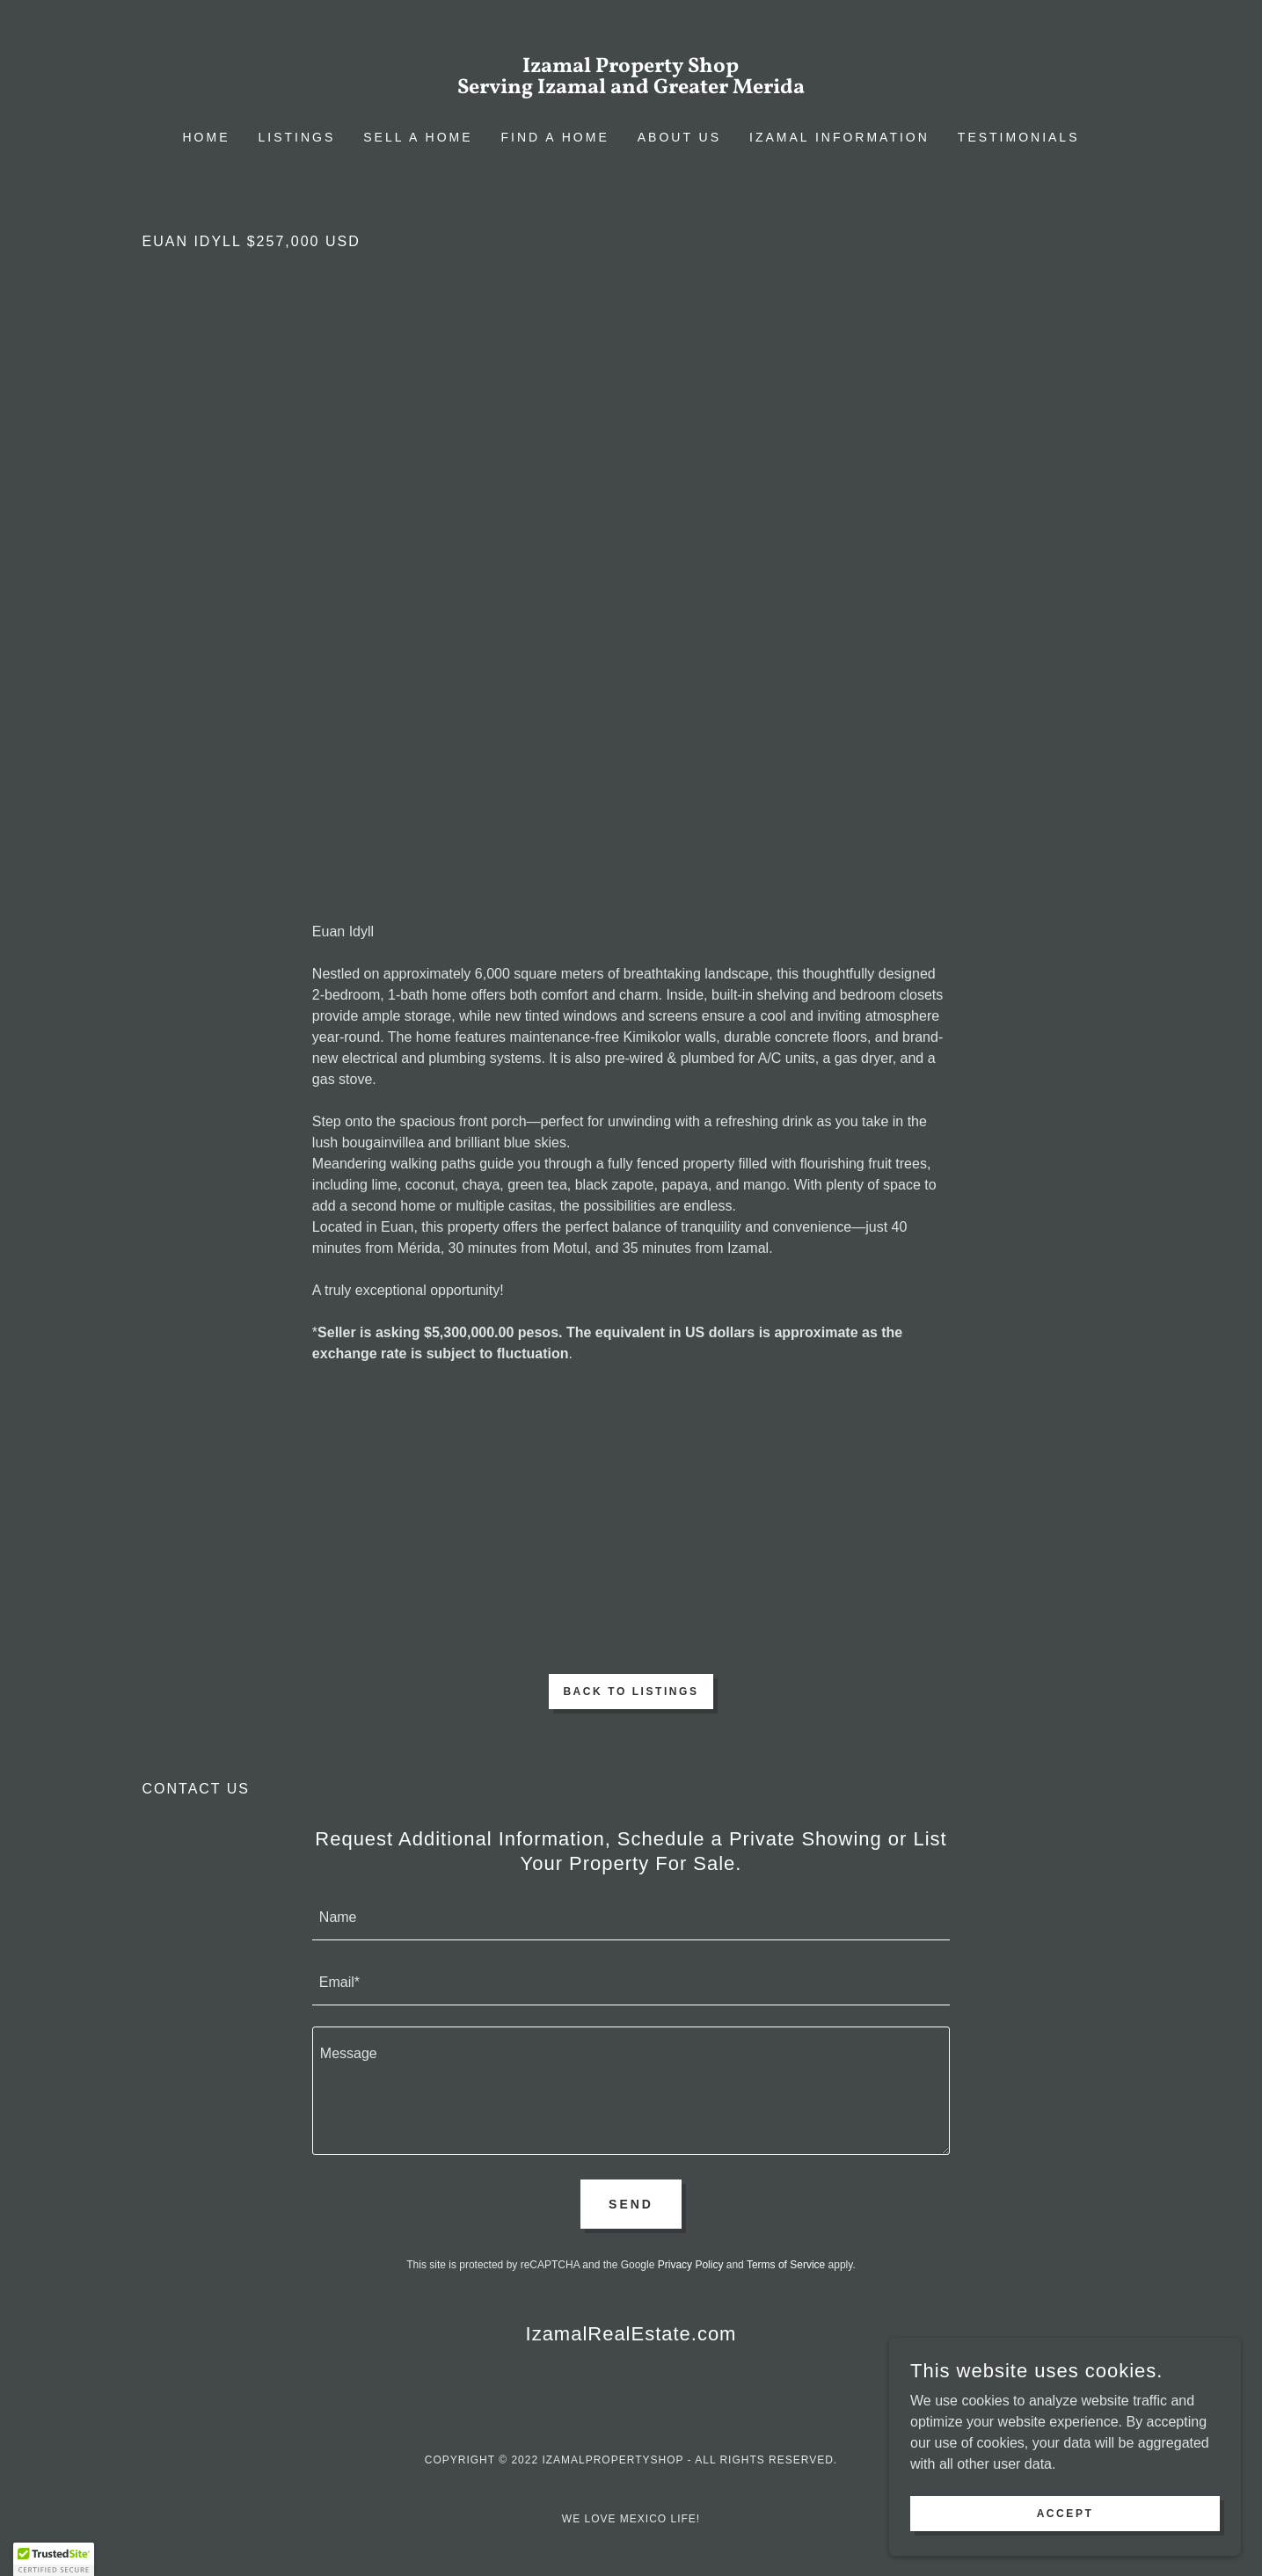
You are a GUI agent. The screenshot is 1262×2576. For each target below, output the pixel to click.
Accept (1065, 2513)
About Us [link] (679, 137)
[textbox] (631, 1918)
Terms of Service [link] (786, 2265)
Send (631, 2204)
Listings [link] (297, 137)
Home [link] (206, 137)
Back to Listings (630, 1691)
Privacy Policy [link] (691, 2265)
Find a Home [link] (555, 137)
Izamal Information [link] (839, 137)
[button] (53, 2559)
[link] (631, 88)
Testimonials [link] (1019, 137)
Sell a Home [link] (417, 137)
